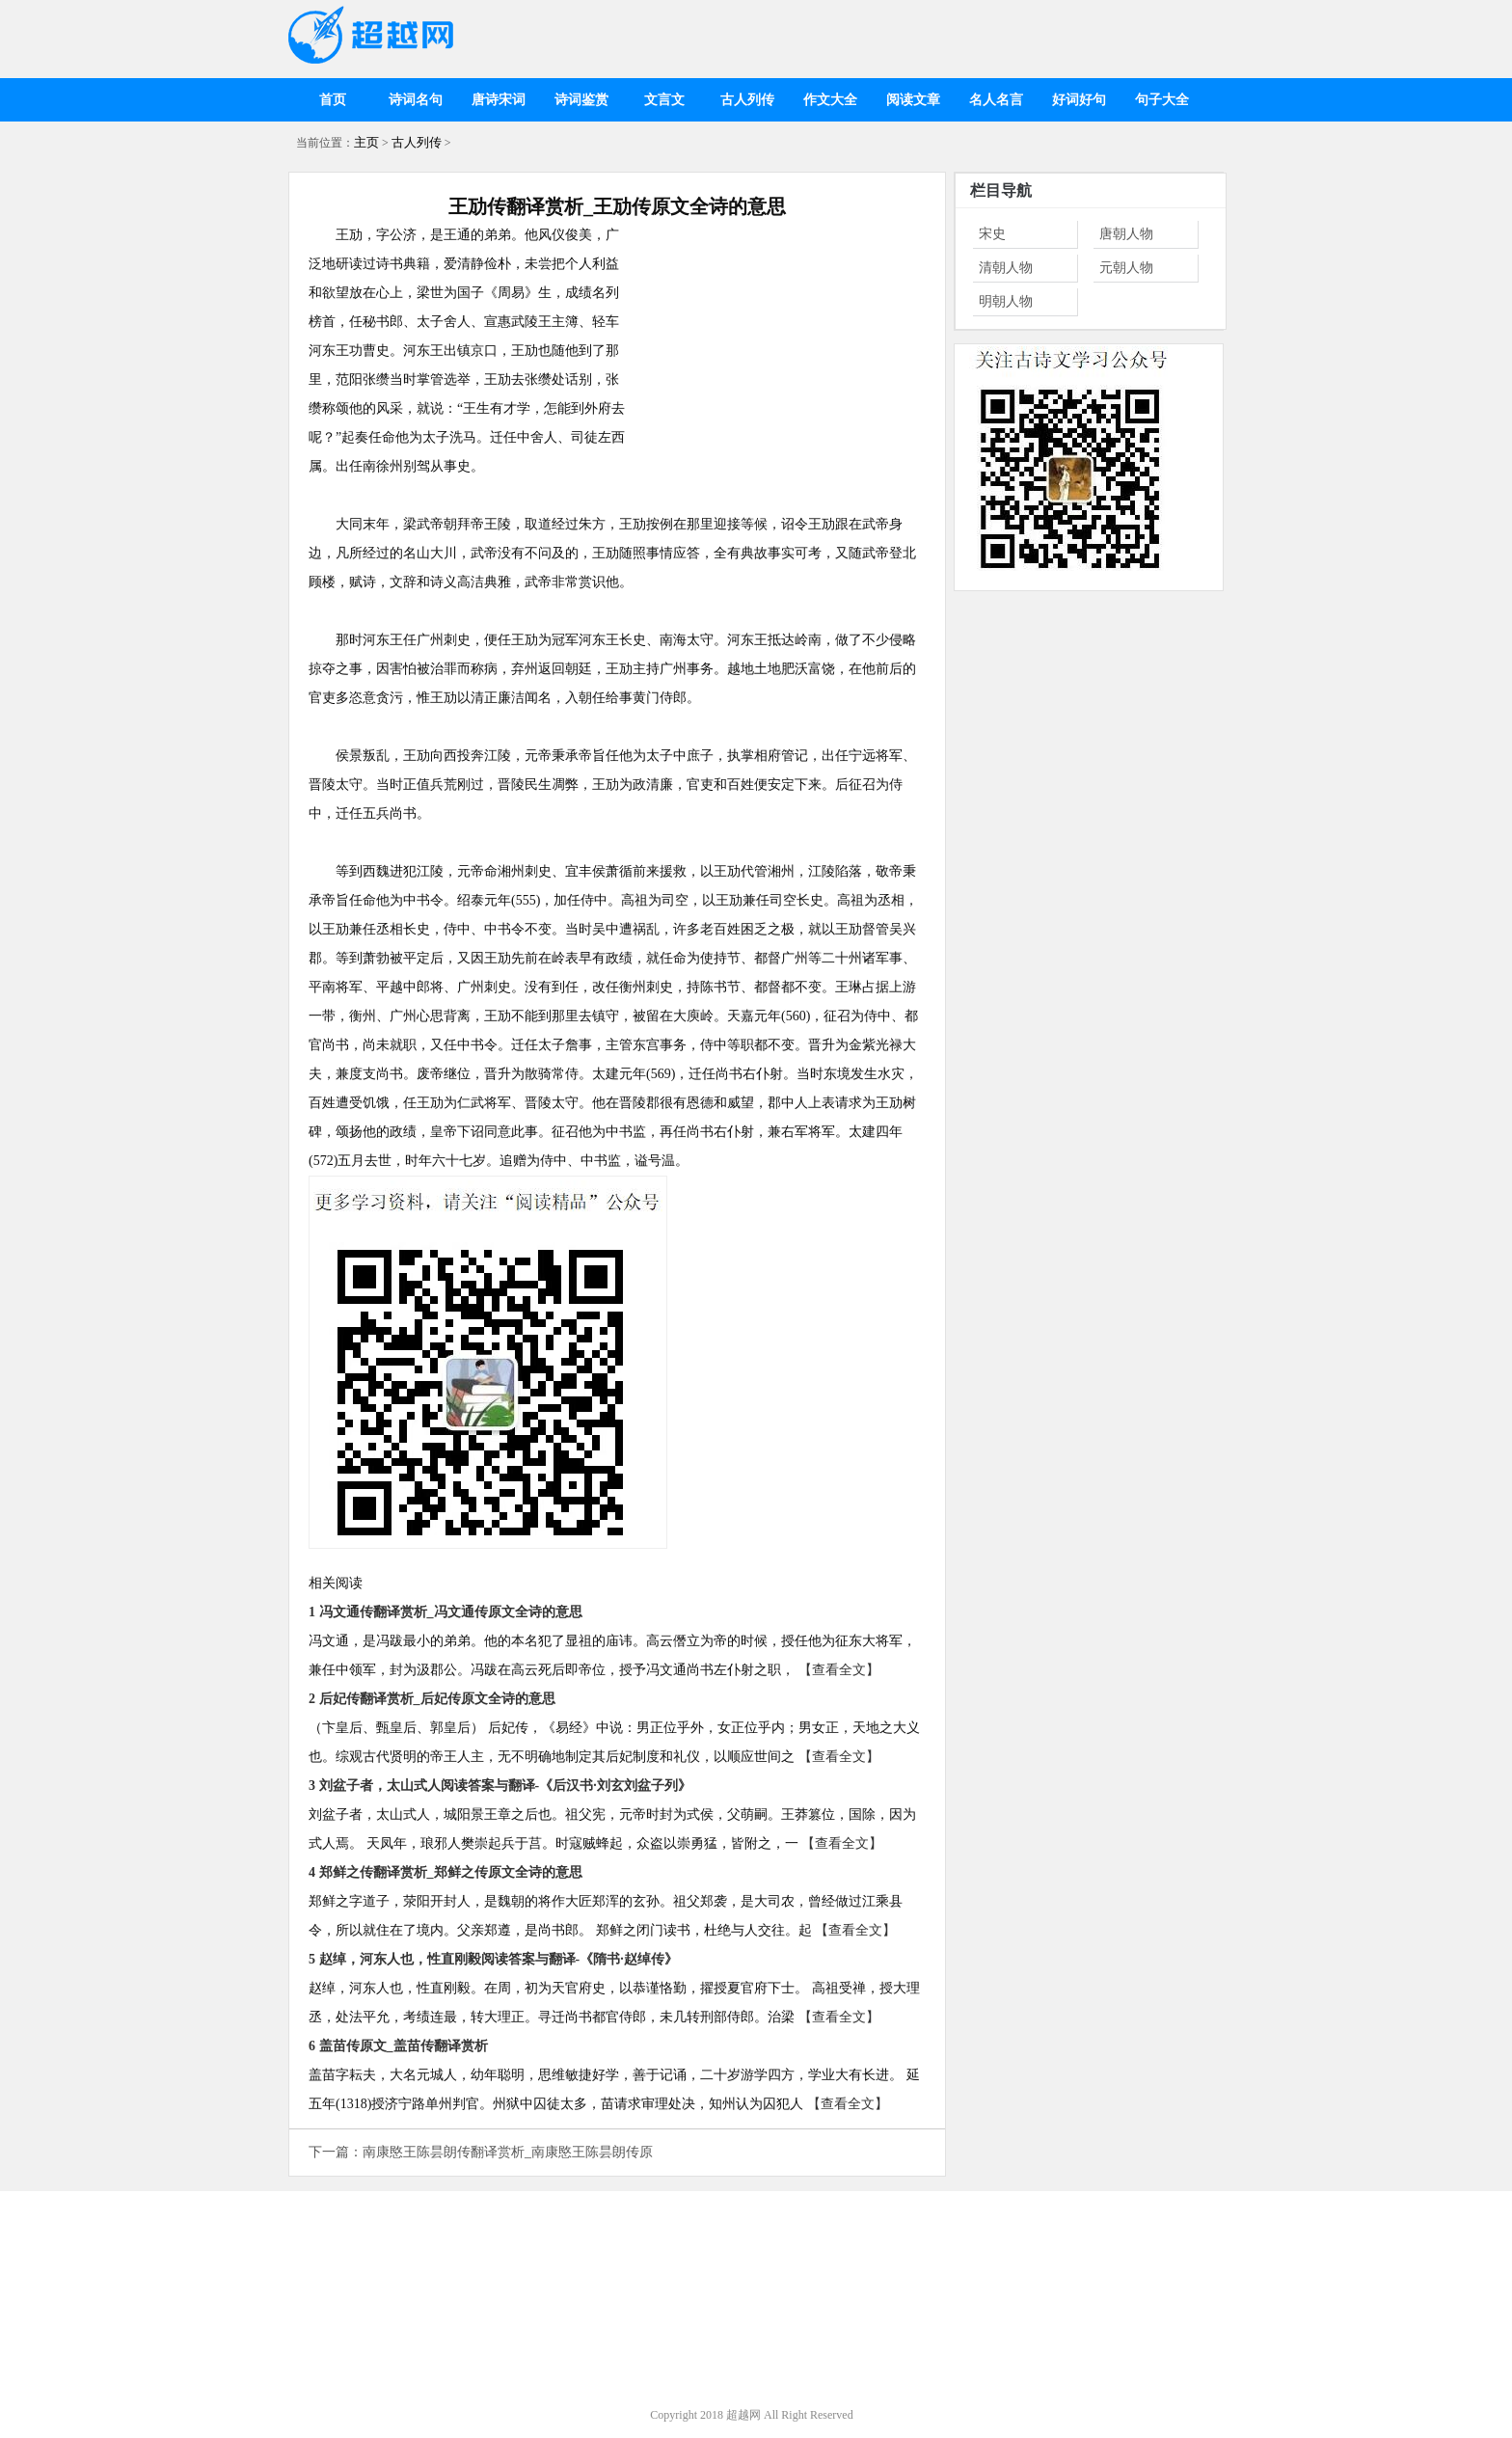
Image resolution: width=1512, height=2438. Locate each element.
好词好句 (1079, 100)
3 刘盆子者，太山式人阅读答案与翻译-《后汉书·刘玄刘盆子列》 (500, 1785)
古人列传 (747, 100)
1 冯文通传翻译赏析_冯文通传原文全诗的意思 (445, 1612)
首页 (332, 100)
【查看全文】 (838, 1670)
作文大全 (830, 100)
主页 (366, 142)
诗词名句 (416, 100)
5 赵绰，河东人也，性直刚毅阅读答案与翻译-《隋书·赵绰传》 (493, 1959)
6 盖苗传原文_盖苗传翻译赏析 (398, 2046)
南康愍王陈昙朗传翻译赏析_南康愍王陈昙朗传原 (508, 2152)
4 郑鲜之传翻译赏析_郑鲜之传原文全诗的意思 (445, 1872)
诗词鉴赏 (581, 100)
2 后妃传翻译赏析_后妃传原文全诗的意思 (432, 1699)
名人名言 (996, 100)
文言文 (664, 100)
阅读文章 (913, 100)
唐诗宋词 (499, 100)
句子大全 (1162, 100)
